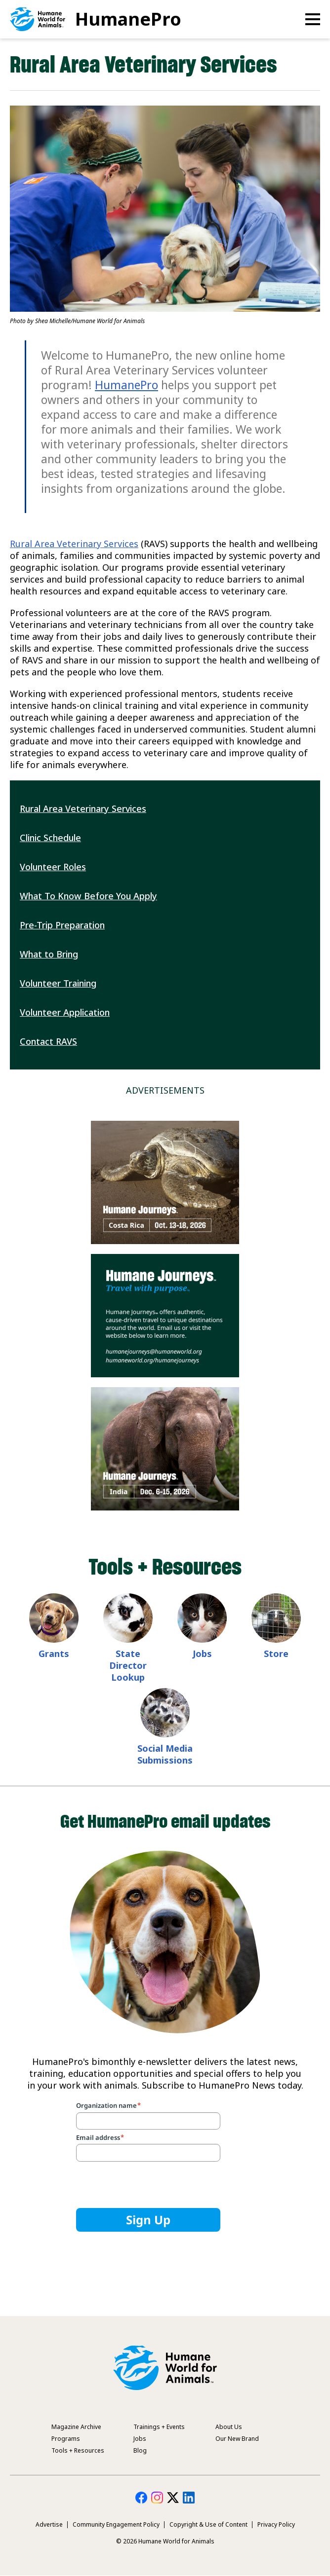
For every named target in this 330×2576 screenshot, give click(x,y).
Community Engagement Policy (116, 2524)
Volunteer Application (65, 1012)
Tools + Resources (77, 2450)
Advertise (49, 2524)
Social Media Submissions (165, 1754)
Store (276, 1653)
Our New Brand (237, 2438)
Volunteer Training (58, 983)
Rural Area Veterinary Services (74, 544)
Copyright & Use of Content (208, 2524)
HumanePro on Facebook (141, 2497)
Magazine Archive (76, 2427)
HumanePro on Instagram (157, 2497)
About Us (228, 2427)
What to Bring (49, 954)
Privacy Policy (276, 2524)
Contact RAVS (48, 1041)
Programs (65, 2438)
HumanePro (128, 19)
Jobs (202, 1653)
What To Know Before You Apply (88, 896)
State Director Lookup (128, 1665)
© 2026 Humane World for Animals (165, 2541)
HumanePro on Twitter (173, 2497)
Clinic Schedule (50, 838)
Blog (140, 2450)
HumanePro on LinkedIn (189, 2497)
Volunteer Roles (53, 867)
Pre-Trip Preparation (62, 925)
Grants (54, 1653)
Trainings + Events (159, 2427)
